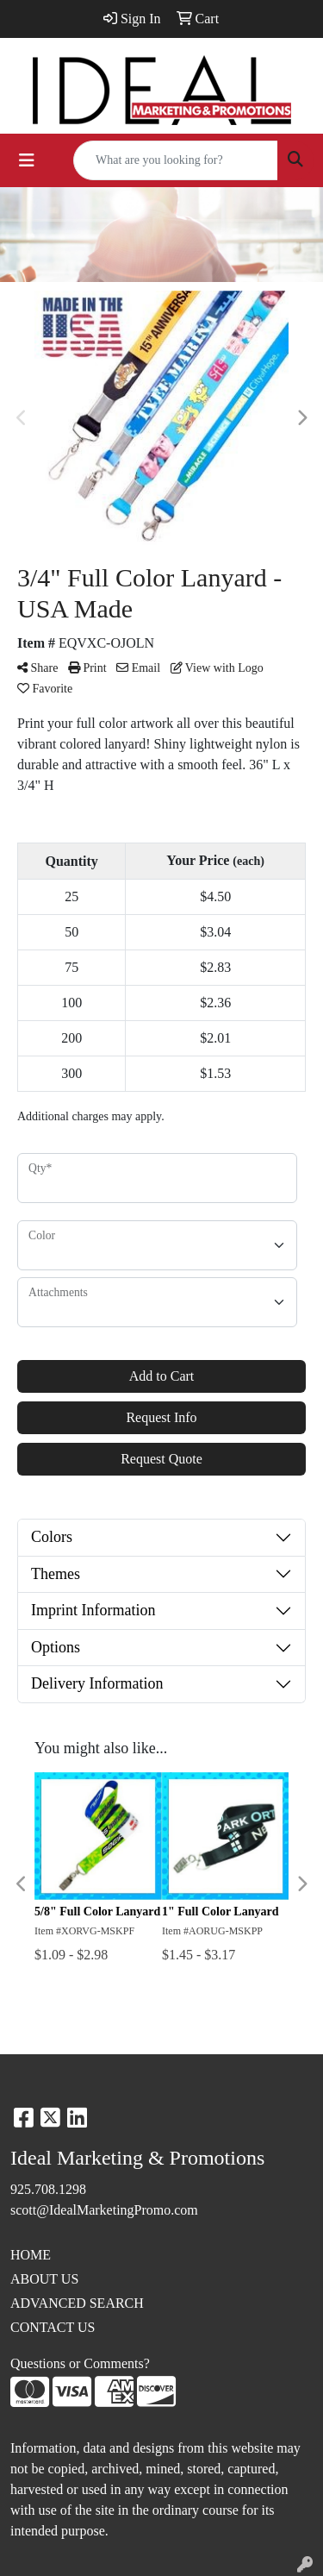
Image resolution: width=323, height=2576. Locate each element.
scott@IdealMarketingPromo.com (104, 2210)
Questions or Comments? (80, 2363)
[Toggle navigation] (27, 160)
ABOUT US (44, 2279)
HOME (30, 2254)
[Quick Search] (175, 160)
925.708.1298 (48, 2189)
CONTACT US (52, 2327)
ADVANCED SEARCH (77, 2303)
